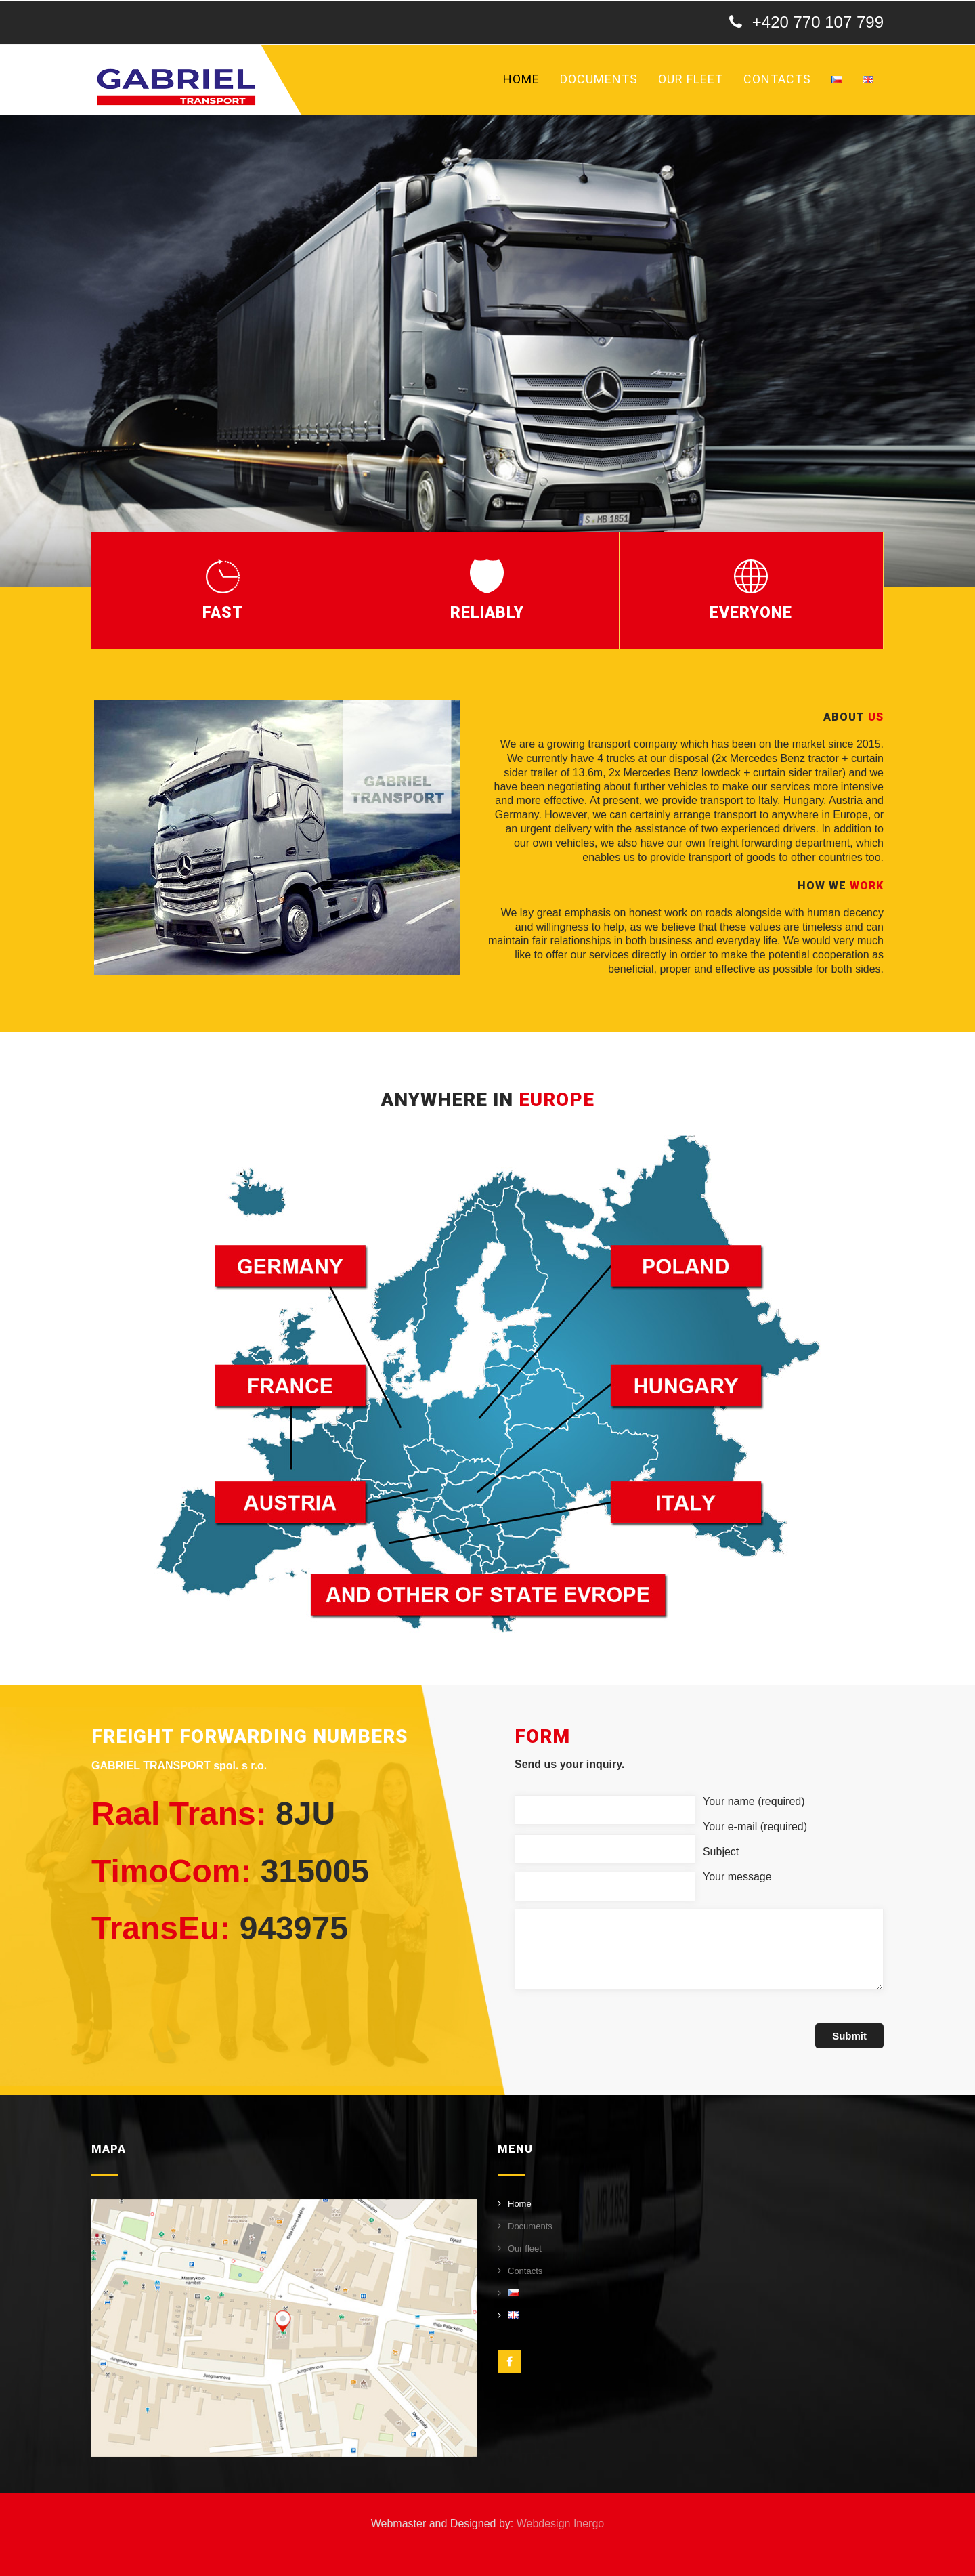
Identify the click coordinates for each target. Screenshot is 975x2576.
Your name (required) (754, 1801)
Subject (721, 1851)
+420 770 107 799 (818, 22)
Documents (599, 79)
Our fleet (690, 79)
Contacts (777, 79)
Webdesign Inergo (561, 2523)
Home (521, 79)
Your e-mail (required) (755, 1826)
